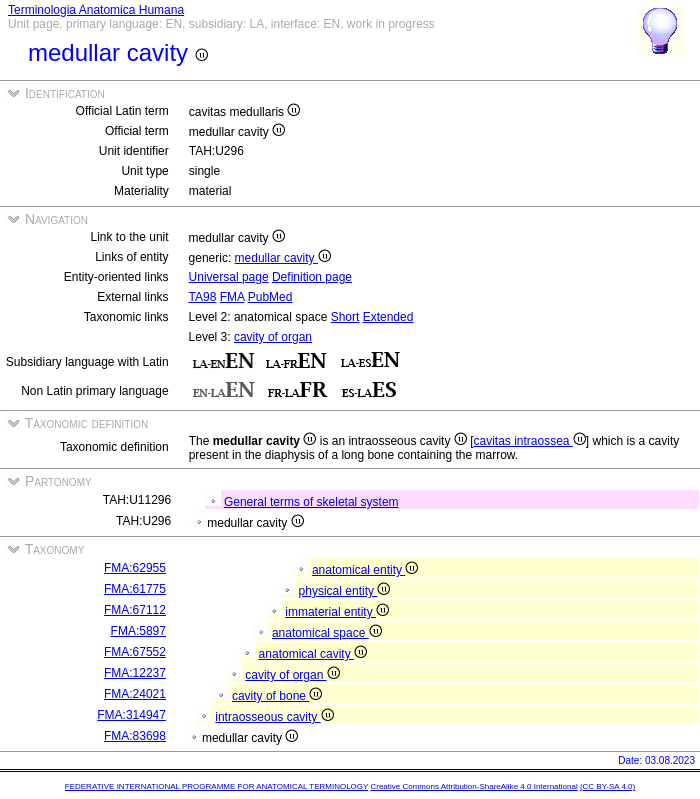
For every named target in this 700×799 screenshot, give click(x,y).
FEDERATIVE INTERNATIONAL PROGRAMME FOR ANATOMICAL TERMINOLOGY (216, 786)
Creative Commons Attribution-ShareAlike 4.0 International (473, 786)
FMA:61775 (135, 589)
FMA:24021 (135, 694)
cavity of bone (277, 696)
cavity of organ (273, 337)
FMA (232, 297)
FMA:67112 (135, 610)
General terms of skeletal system (311, 502)
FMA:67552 (135, 652)
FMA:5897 (138, 631)
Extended (388, 317)
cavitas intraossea (529, 441)
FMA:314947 (131, 715)
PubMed (270, 297)
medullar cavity (283, 258)
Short (345, 317)
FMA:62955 (135, 568)
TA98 (203, 297)
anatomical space (327, 633)
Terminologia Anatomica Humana (96, 10)
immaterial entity (337, 612)
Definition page (312, 277)
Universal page (229, 277)
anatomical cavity (313, 654)
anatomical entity (365, 570)
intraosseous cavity (274, 717)
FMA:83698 (135, 736)
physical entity (345, 591)
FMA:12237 (135, 673)
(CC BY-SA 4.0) (607, 786)
